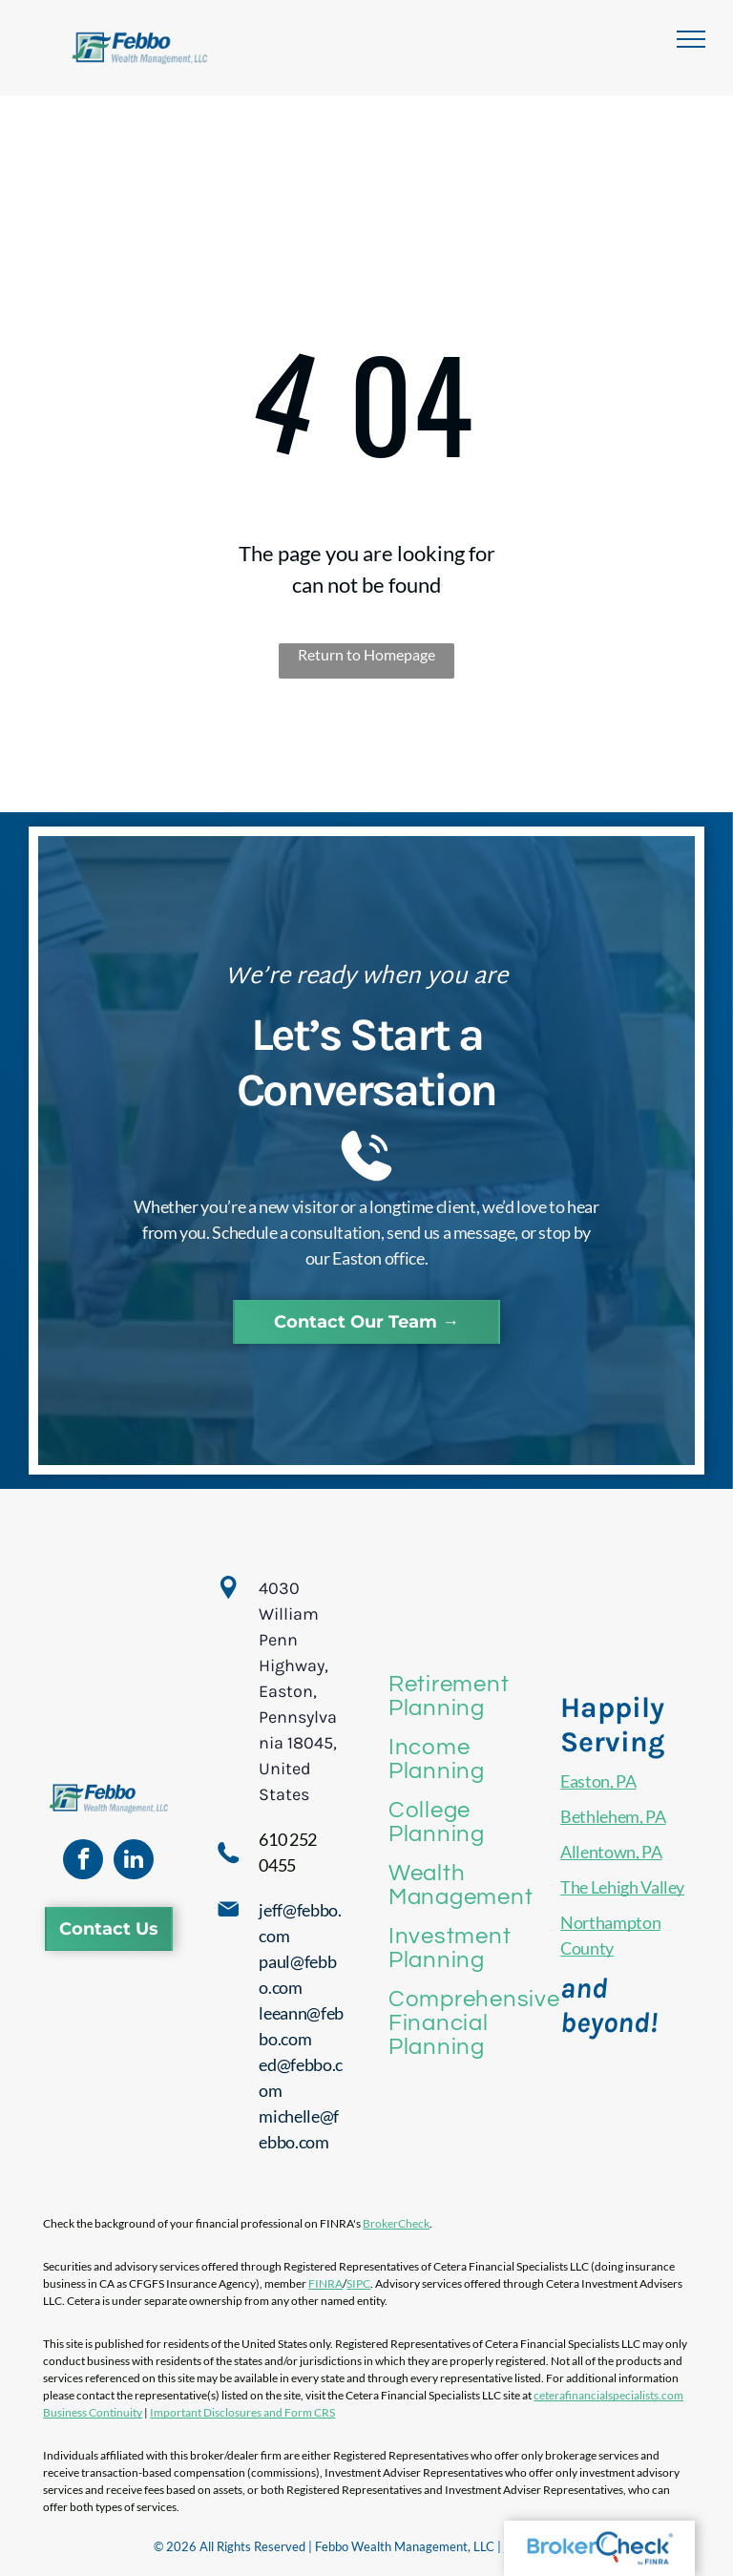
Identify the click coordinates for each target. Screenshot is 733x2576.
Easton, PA (598, 1780)
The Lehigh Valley (622, 1886)
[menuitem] (473, 1696)
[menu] (691, 39)
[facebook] (83, 1861)
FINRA (325, 2283)
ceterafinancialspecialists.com (608, 2395)
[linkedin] (134, 1861)
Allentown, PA (610, 1851)
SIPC (358, 2283)
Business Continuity (92, 2412)
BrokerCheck (396, 2223)
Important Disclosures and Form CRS (242, 2412)
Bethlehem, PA (612, 1816)
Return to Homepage (366, 654)
